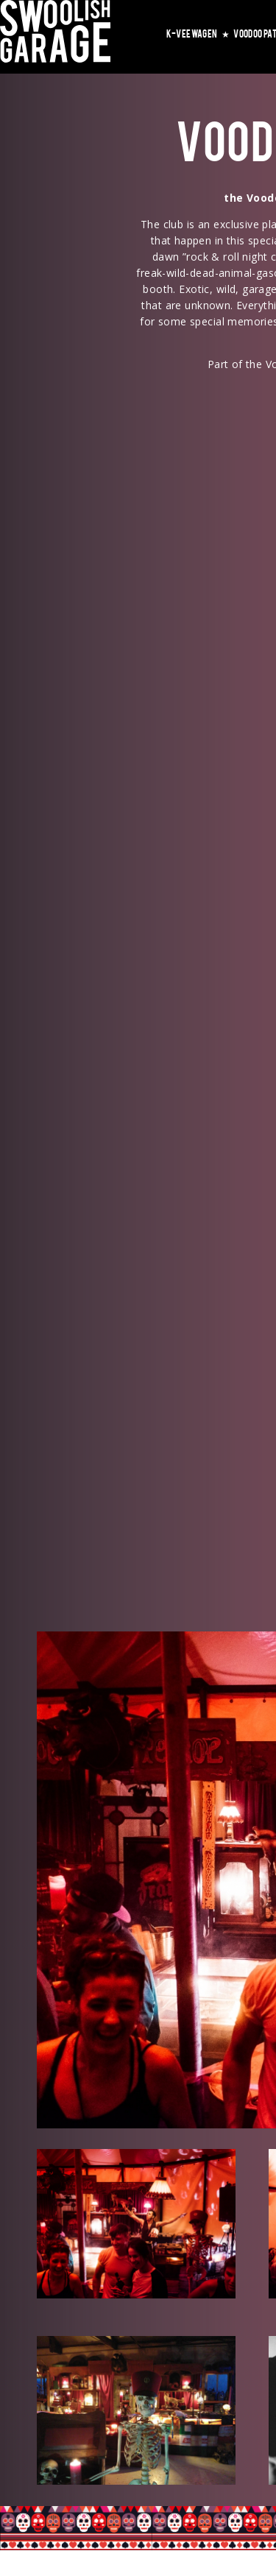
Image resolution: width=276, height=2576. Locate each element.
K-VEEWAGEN (198, 33)
